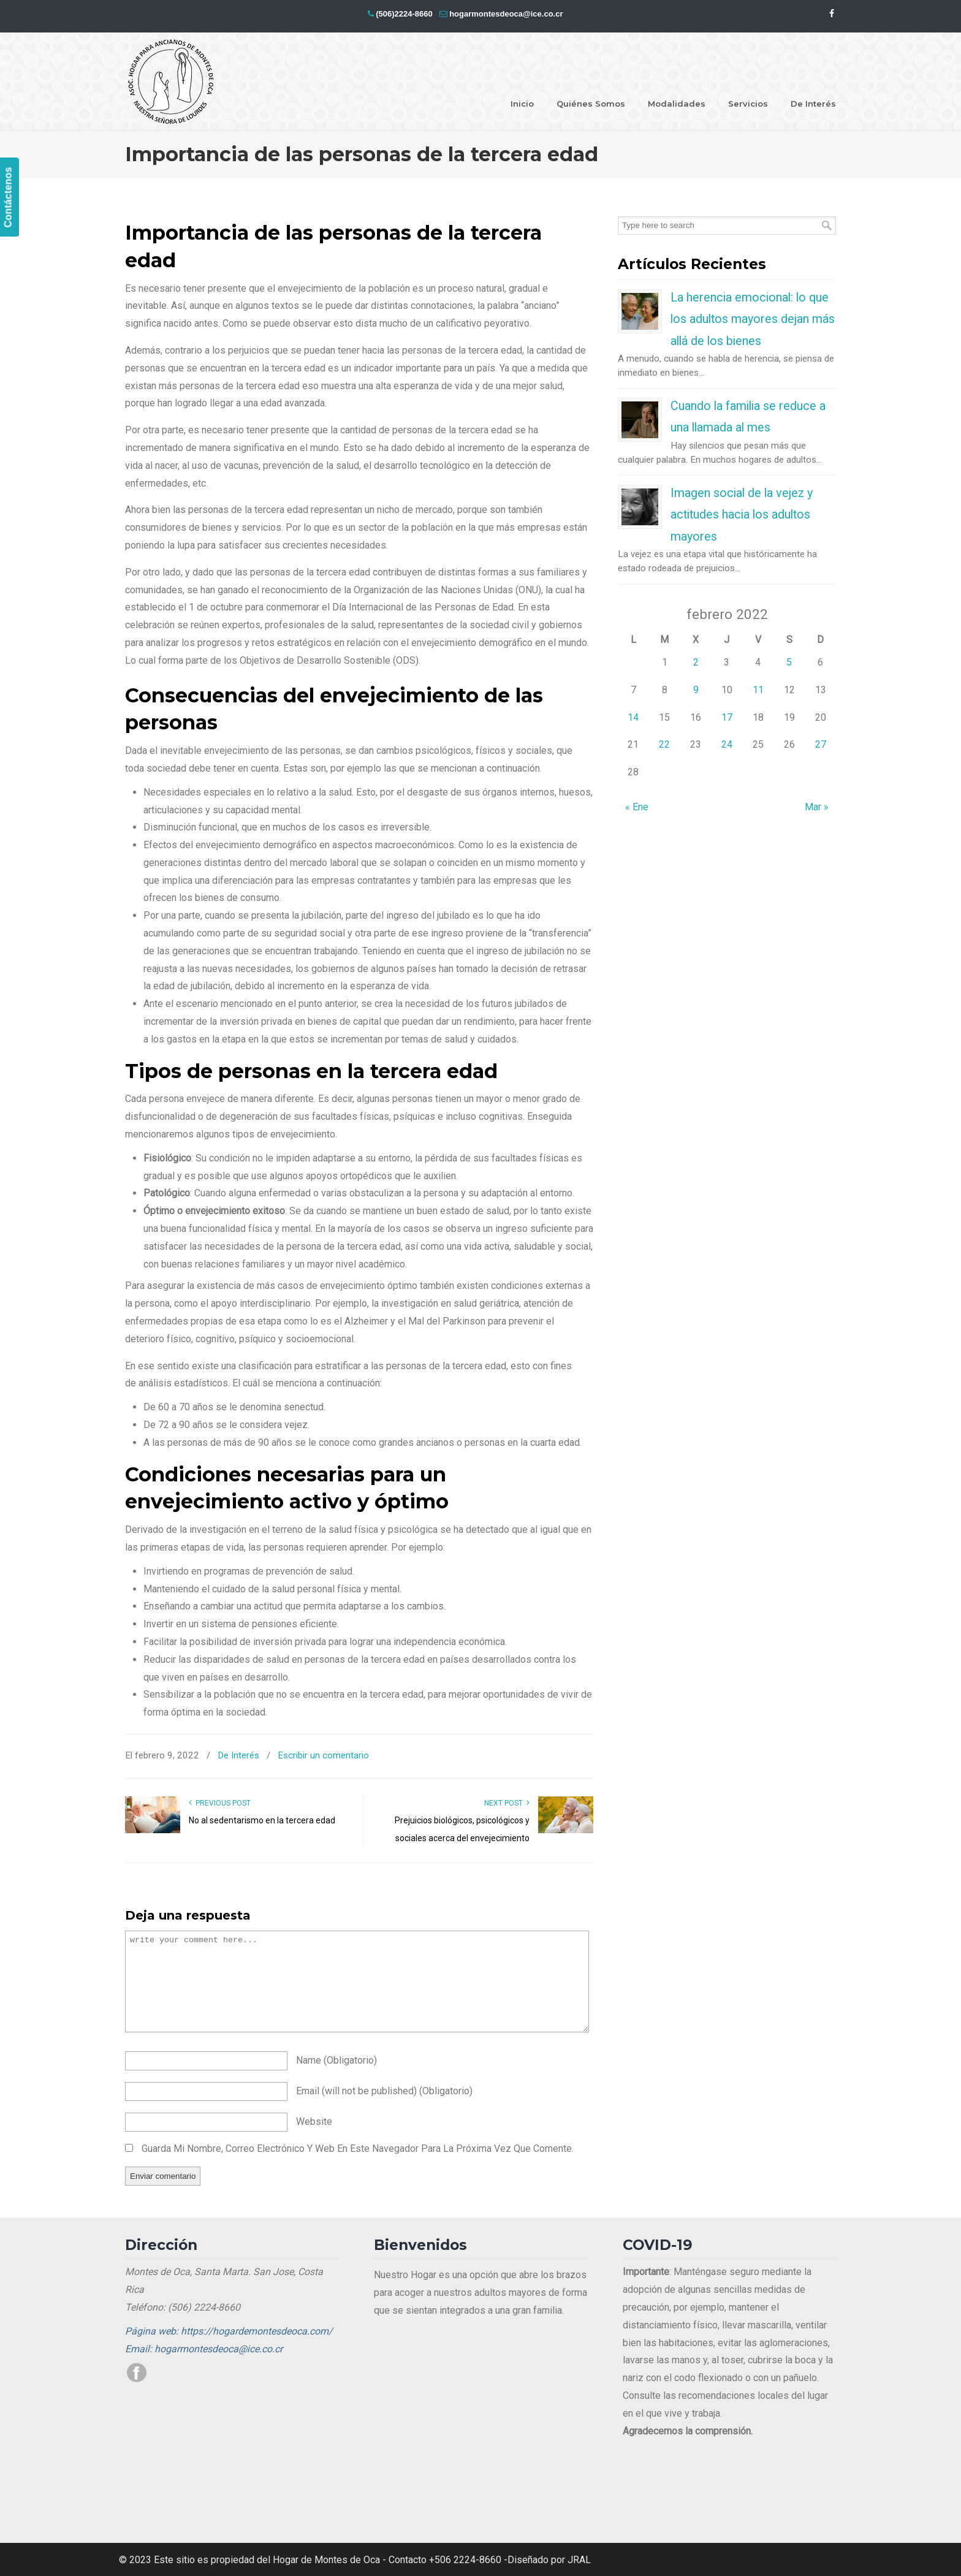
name (336, 2060)
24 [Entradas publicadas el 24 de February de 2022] (726, 744)
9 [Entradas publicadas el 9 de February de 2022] (696, 690)
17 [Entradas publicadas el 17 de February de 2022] (726, 717)
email (384, 2091)
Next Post (507, 1803)
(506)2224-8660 (404, 13)
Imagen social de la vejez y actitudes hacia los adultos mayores (741, 515)
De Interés (238, 1755)
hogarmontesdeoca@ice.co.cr (506, 13)
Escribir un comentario (323, 1755)
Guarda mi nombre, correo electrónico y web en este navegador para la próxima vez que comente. (358, 2148)
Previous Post (220, 1803)
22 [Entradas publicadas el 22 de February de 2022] (664, 744)
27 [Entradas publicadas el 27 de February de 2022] (820, 744)
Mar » (817, 807)
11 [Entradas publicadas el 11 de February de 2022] (758, 690)
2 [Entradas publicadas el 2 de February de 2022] (696, 662)
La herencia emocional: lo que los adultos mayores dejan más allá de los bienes (752, 319)
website (314, 2121)
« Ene (636, 807)
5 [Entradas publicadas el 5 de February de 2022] (789, 662)
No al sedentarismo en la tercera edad (262, 1820)
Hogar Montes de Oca (171, 82)
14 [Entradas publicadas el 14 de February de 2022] (633, 717)
